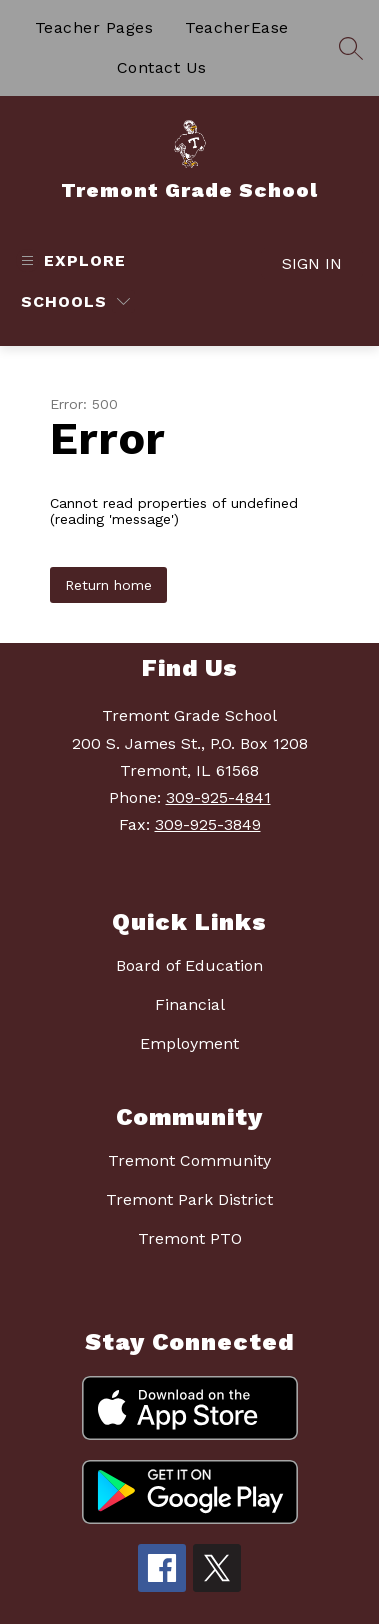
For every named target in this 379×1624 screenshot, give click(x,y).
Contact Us (162, 67)
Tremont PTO (190, 1238)
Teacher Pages (94, 27)
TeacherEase (237, 27)
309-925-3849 (208, 824)
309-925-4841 (218, 797)
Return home (108, 585)
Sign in (312, 263)
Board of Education (189, 965)
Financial (190, 1004)
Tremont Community (189, 1160)
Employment (189, 1043)
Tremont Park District (189, 1199)
